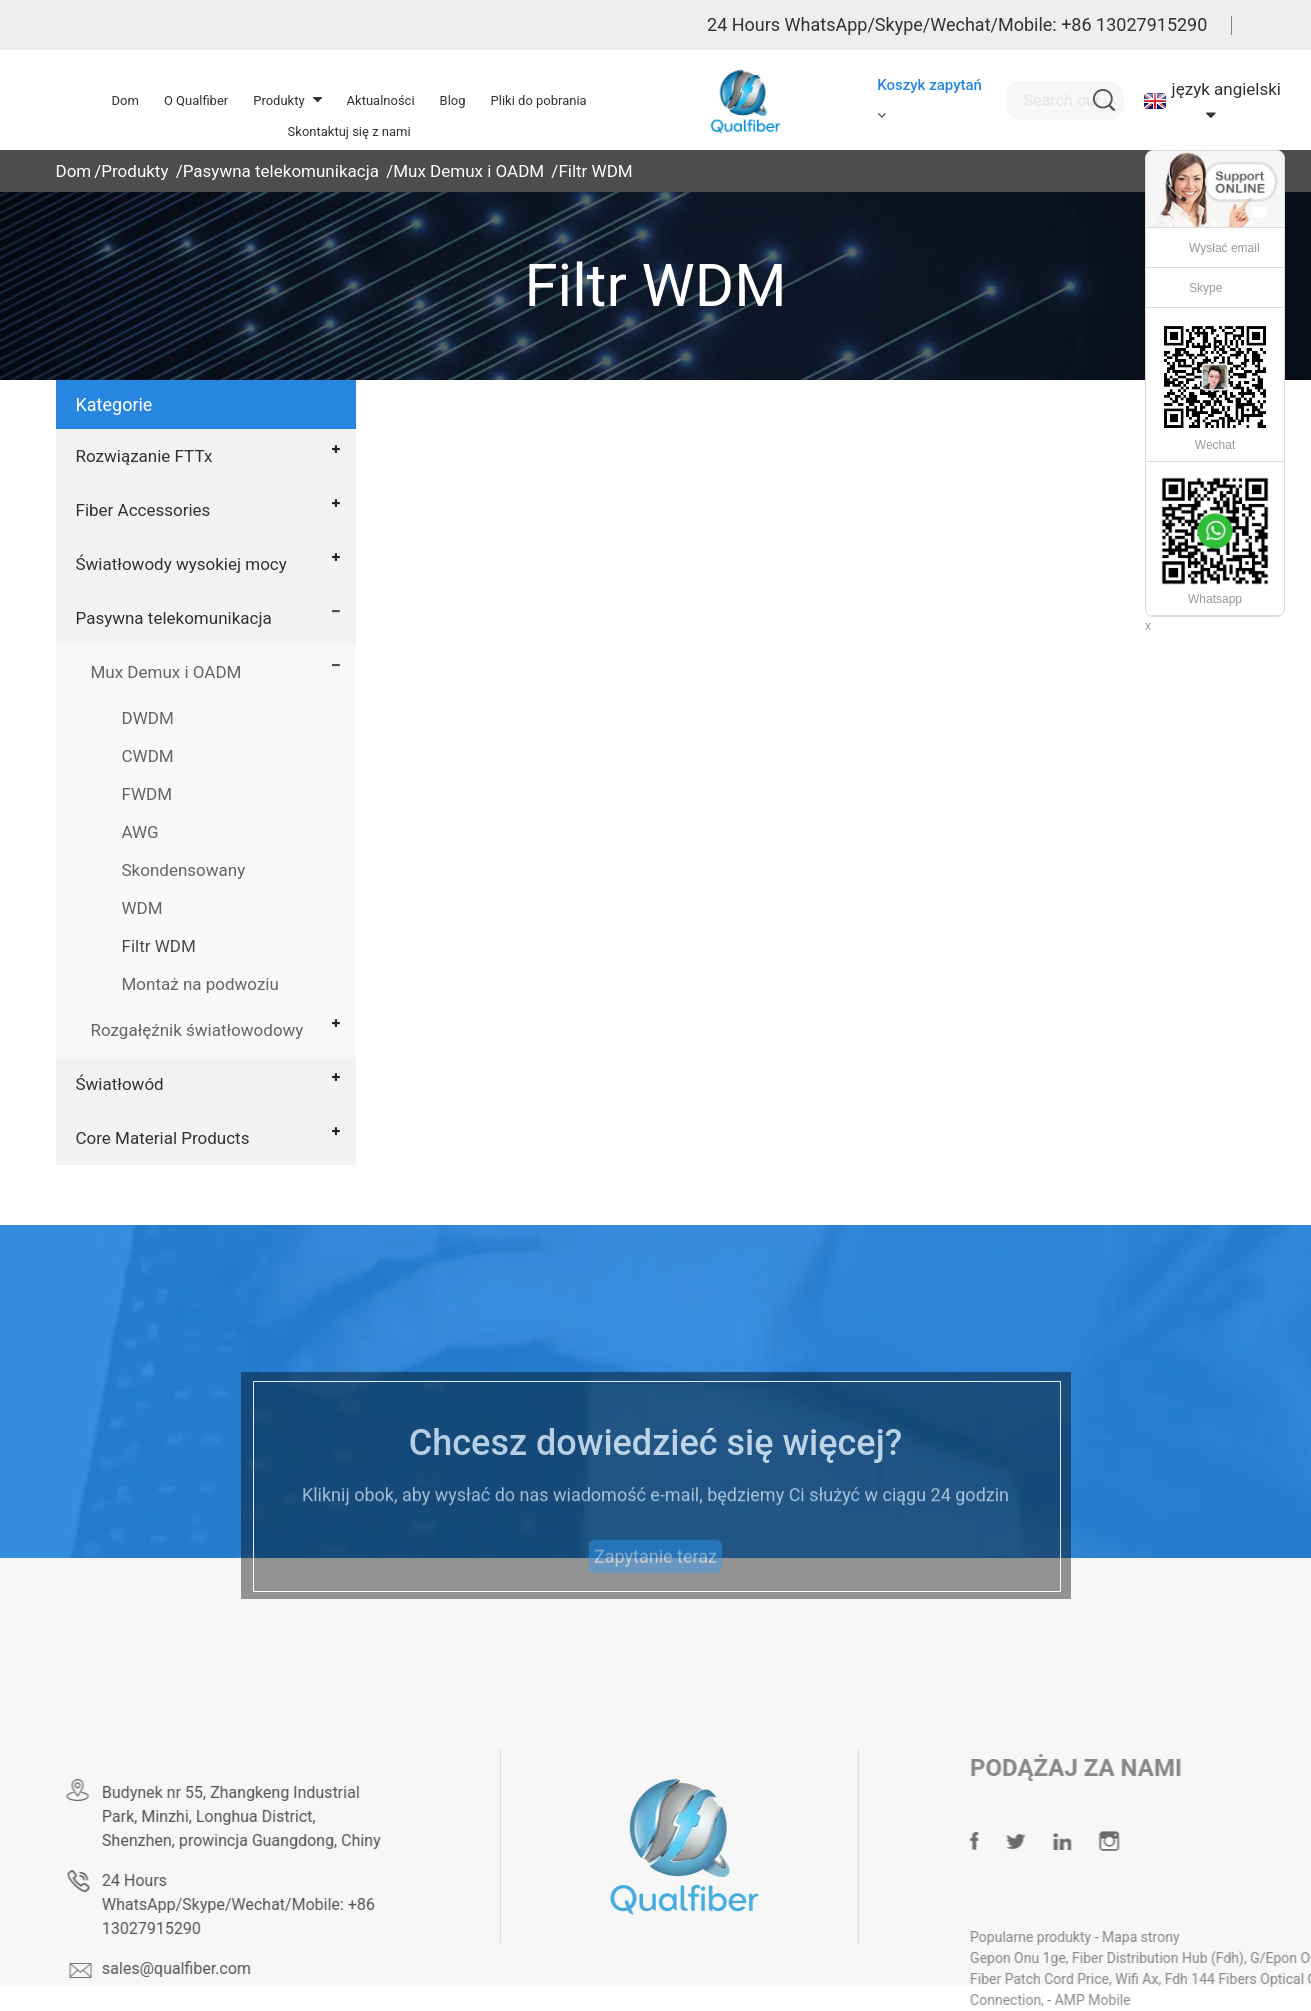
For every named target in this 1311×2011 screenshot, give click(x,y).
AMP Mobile (1139, 2000)
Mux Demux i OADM (468, 171)
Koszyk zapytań (929, 85)
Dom (74, 171)
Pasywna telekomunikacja (281, 171)
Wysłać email (1224, 248)
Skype (1205, 288)
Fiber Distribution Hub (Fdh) (1204, 1958)
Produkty (134, 171)
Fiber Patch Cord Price (1085, 1979)
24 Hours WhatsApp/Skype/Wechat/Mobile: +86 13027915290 (957, 24)
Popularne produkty (1078, 1937)
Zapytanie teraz (655, 1583)
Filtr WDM (595, 171)
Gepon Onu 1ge (1064, 1958)
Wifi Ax (1182, 1979)
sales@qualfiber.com (210, 1968)
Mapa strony (1187, 1937)
